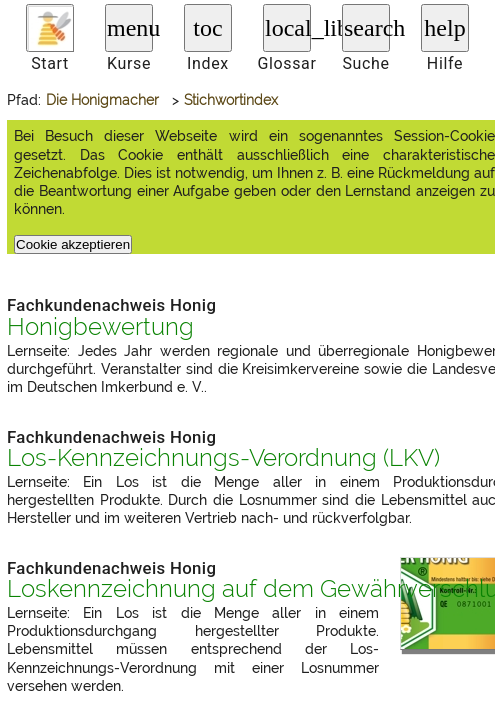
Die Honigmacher (102, 100)
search (367, 28)
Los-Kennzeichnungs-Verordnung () (223, 458)
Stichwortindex (231, 100)
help (444, 28)
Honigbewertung (100, 327)
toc (207, 28)
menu (130, 28)
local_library (288, 28)
